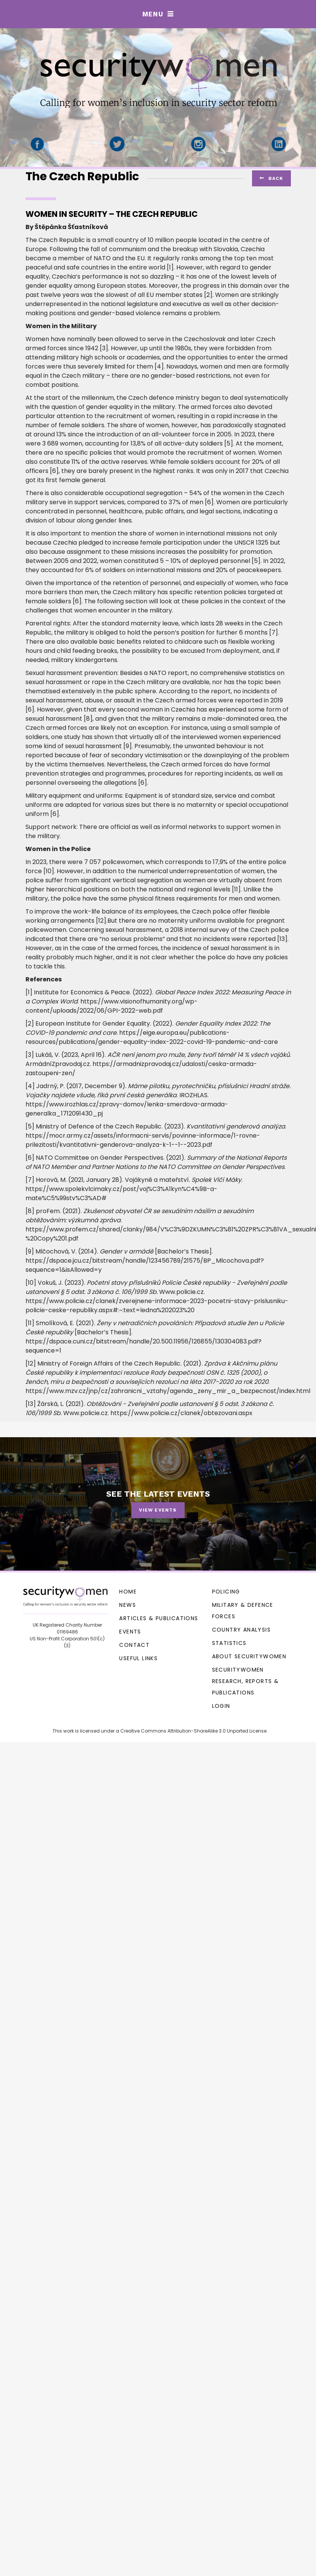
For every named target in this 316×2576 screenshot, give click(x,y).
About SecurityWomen (249, 1656)
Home (128, 1591)
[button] (158, 14)
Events (130, 1631)
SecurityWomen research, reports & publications (245, 1681)
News (127, 1605)
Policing (226, 1591)
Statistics (229, 1643)
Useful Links (138, 1658)
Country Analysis (241, 1629)
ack (271, 178)
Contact (134, 1645)
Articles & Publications (158, 1618)
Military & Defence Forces (242, 1610)
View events (158, 1510)
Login (221, 1706)
